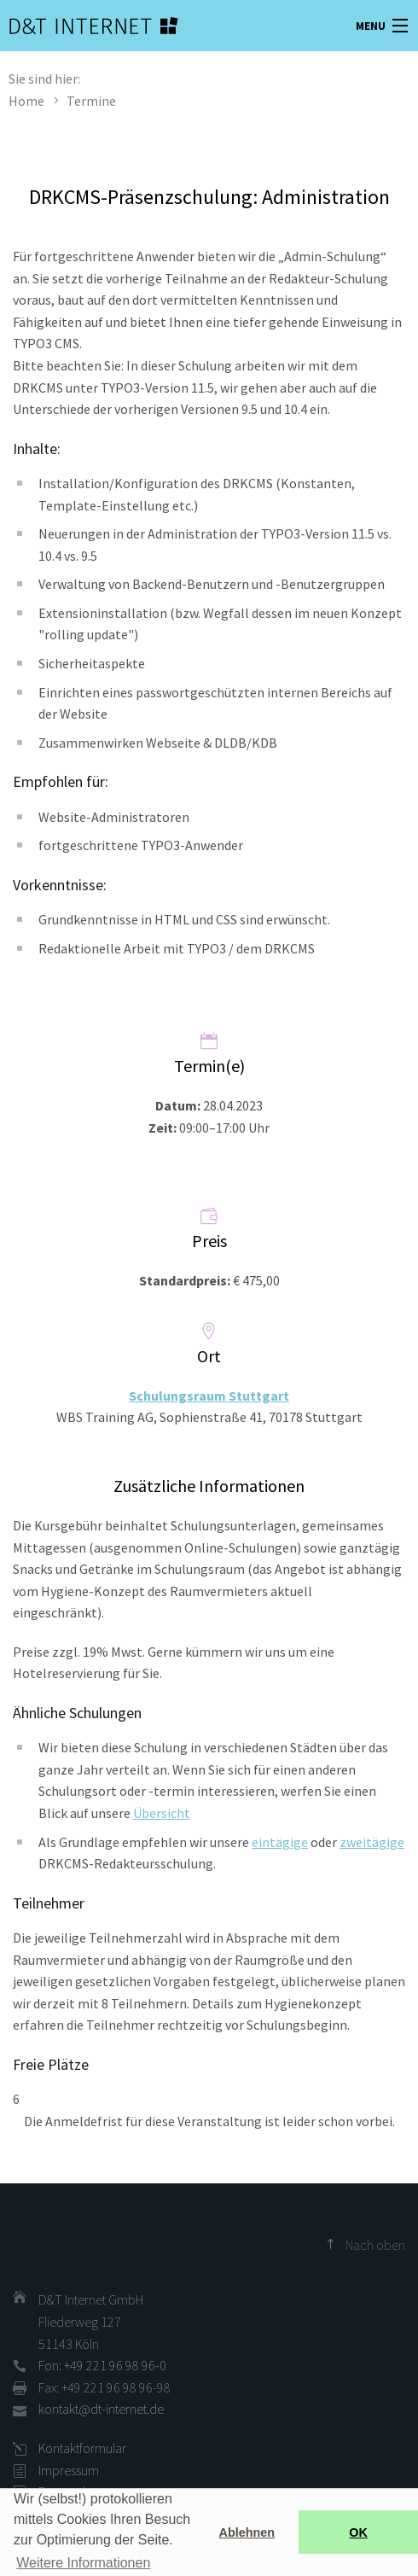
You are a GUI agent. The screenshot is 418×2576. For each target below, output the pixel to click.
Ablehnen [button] (247, 2532)
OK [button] (358, 2532)
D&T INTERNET (72, 26)
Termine (91, 100)
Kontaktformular (82, 2448)
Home (26, 100)
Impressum (68, 2470)
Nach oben (375, 2244)
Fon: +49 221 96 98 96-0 (102, 2365)
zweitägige (372, 1841)
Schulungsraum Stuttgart (209, 1395)
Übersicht (161, 1812)
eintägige (280, 1841)
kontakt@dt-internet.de (101, 2408)
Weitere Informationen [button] (83, 2563)
